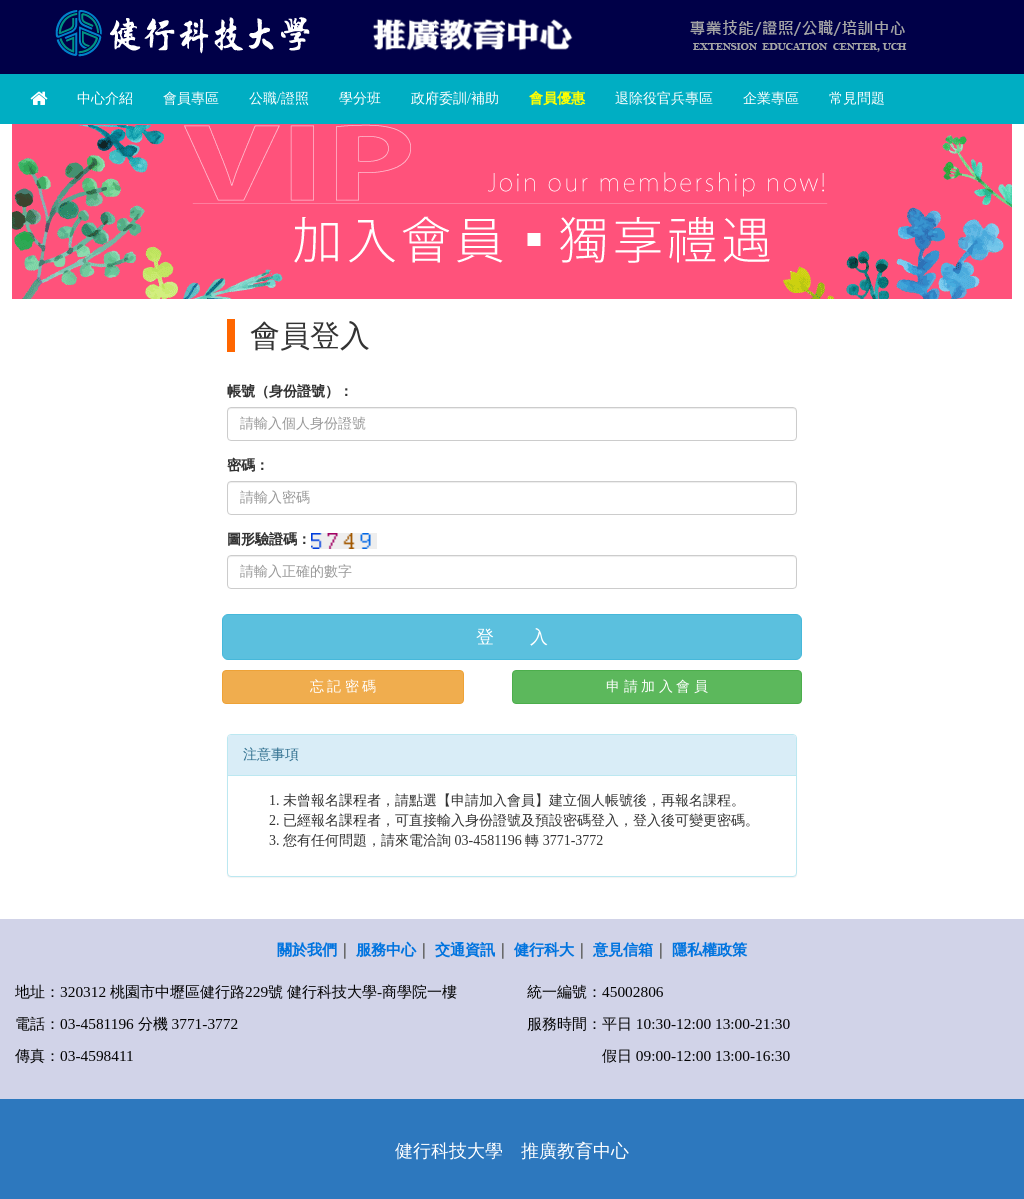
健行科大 (544, 949)
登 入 (512, 637)
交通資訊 (465, 949)
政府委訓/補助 (455, 98)
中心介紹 (105, 98)
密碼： (248, 465)
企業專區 (771, 98)
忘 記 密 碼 (343, 686)
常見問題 (857, 98)
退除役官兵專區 (664, 98)
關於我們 (307, 949)
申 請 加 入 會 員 (657, 686)
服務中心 (386, 949)
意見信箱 (623, 949)
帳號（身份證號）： (290, 391)
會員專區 (191, 98)
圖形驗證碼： (269, 539)
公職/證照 (279, 98)
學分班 (360, 98)
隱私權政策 (709, 949)
